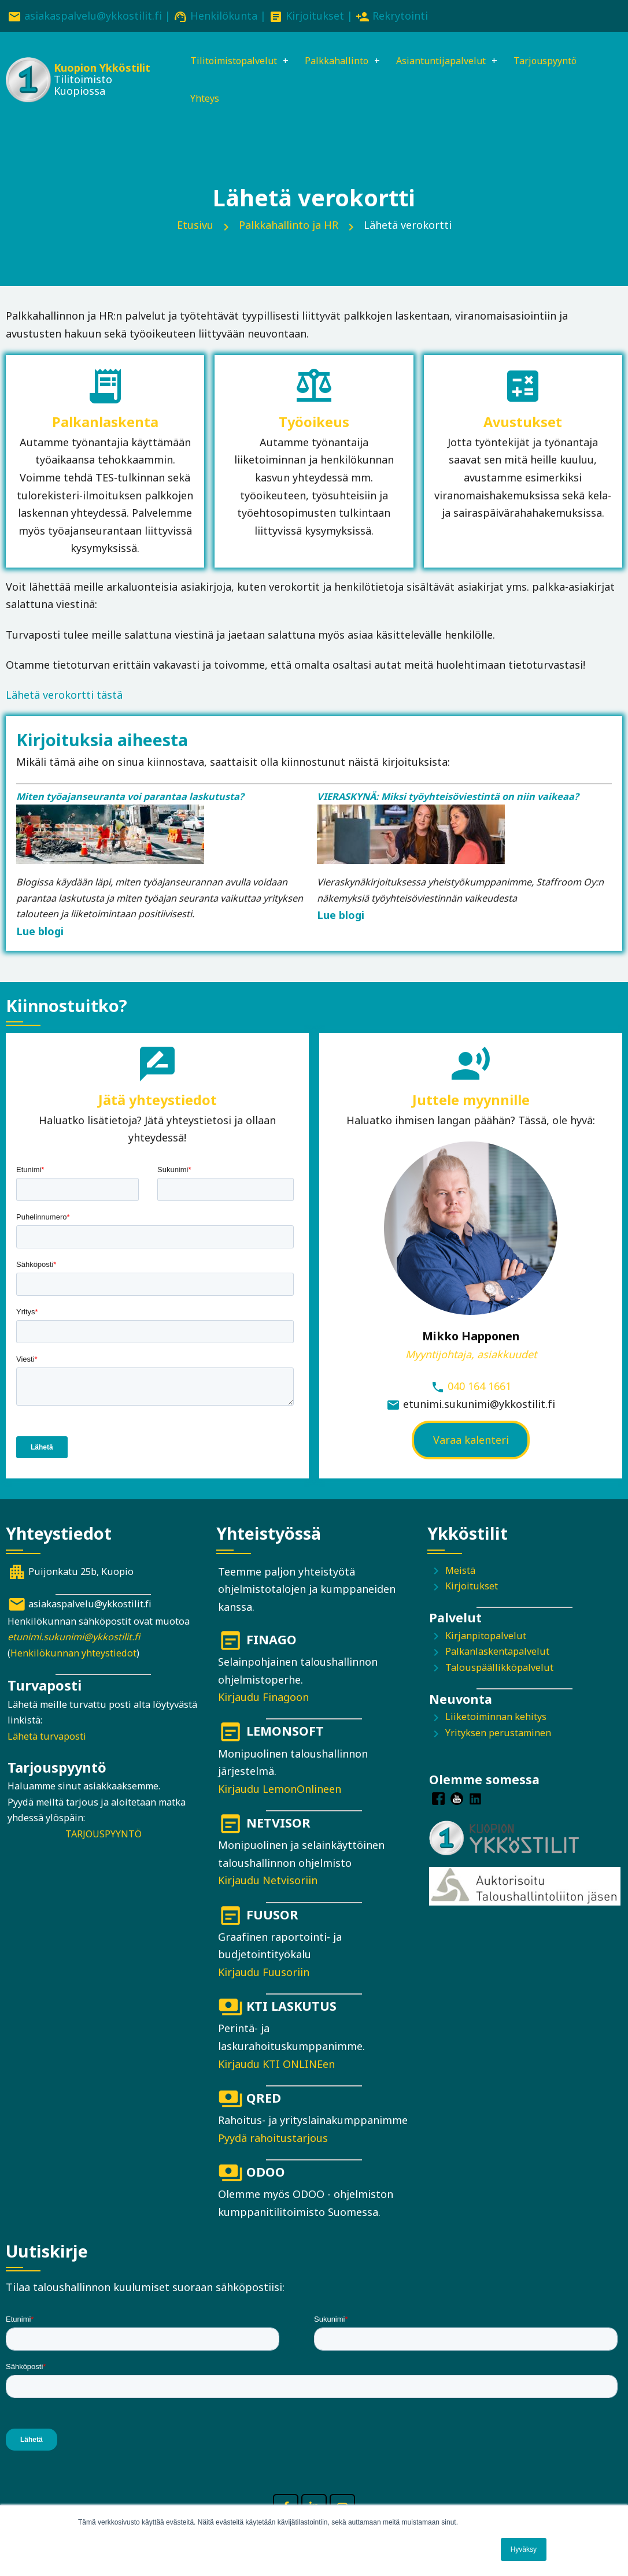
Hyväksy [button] (524, 2549)
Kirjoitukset (315, 16)
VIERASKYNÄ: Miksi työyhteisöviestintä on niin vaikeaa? (448, 800)
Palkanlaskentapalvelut (497, 1655)
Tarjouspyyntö (569, 62)
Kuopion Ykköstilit (98, 69)
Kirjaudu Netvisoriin (267, 1884)
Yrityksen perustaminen (498, 1736)
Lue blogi (40, 935)
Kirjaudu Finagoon (263, 1701)
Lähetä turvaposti (47, 1739)
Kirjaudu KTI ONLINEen (276, 2067)
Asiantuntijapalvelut (454, 62)
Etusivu (195, 229)
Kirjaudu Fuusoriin (263, 1976)
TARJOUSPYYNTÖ (103, 1838)
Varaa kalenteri (471, 1444)
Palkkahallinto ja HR (288, 229)
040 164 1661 (479, 1390)
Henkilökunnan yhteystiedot (73, 1657)
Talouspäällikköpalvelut (499, 1671)
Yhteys (195, 101)
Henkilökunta (223, 16)
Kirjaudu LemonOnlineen (279, 1793)
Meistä (460, 1573)
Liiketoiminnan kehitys (495, 1720)
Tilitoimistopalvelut (228, 62)
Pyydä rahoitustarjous (273, 2141)
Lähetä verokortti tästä (64, 699)
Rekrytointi (400, 16)
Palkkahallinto (341, 62)
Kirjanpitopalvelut (485, 1639)
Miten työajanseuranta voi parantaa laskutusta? (130, 800)
